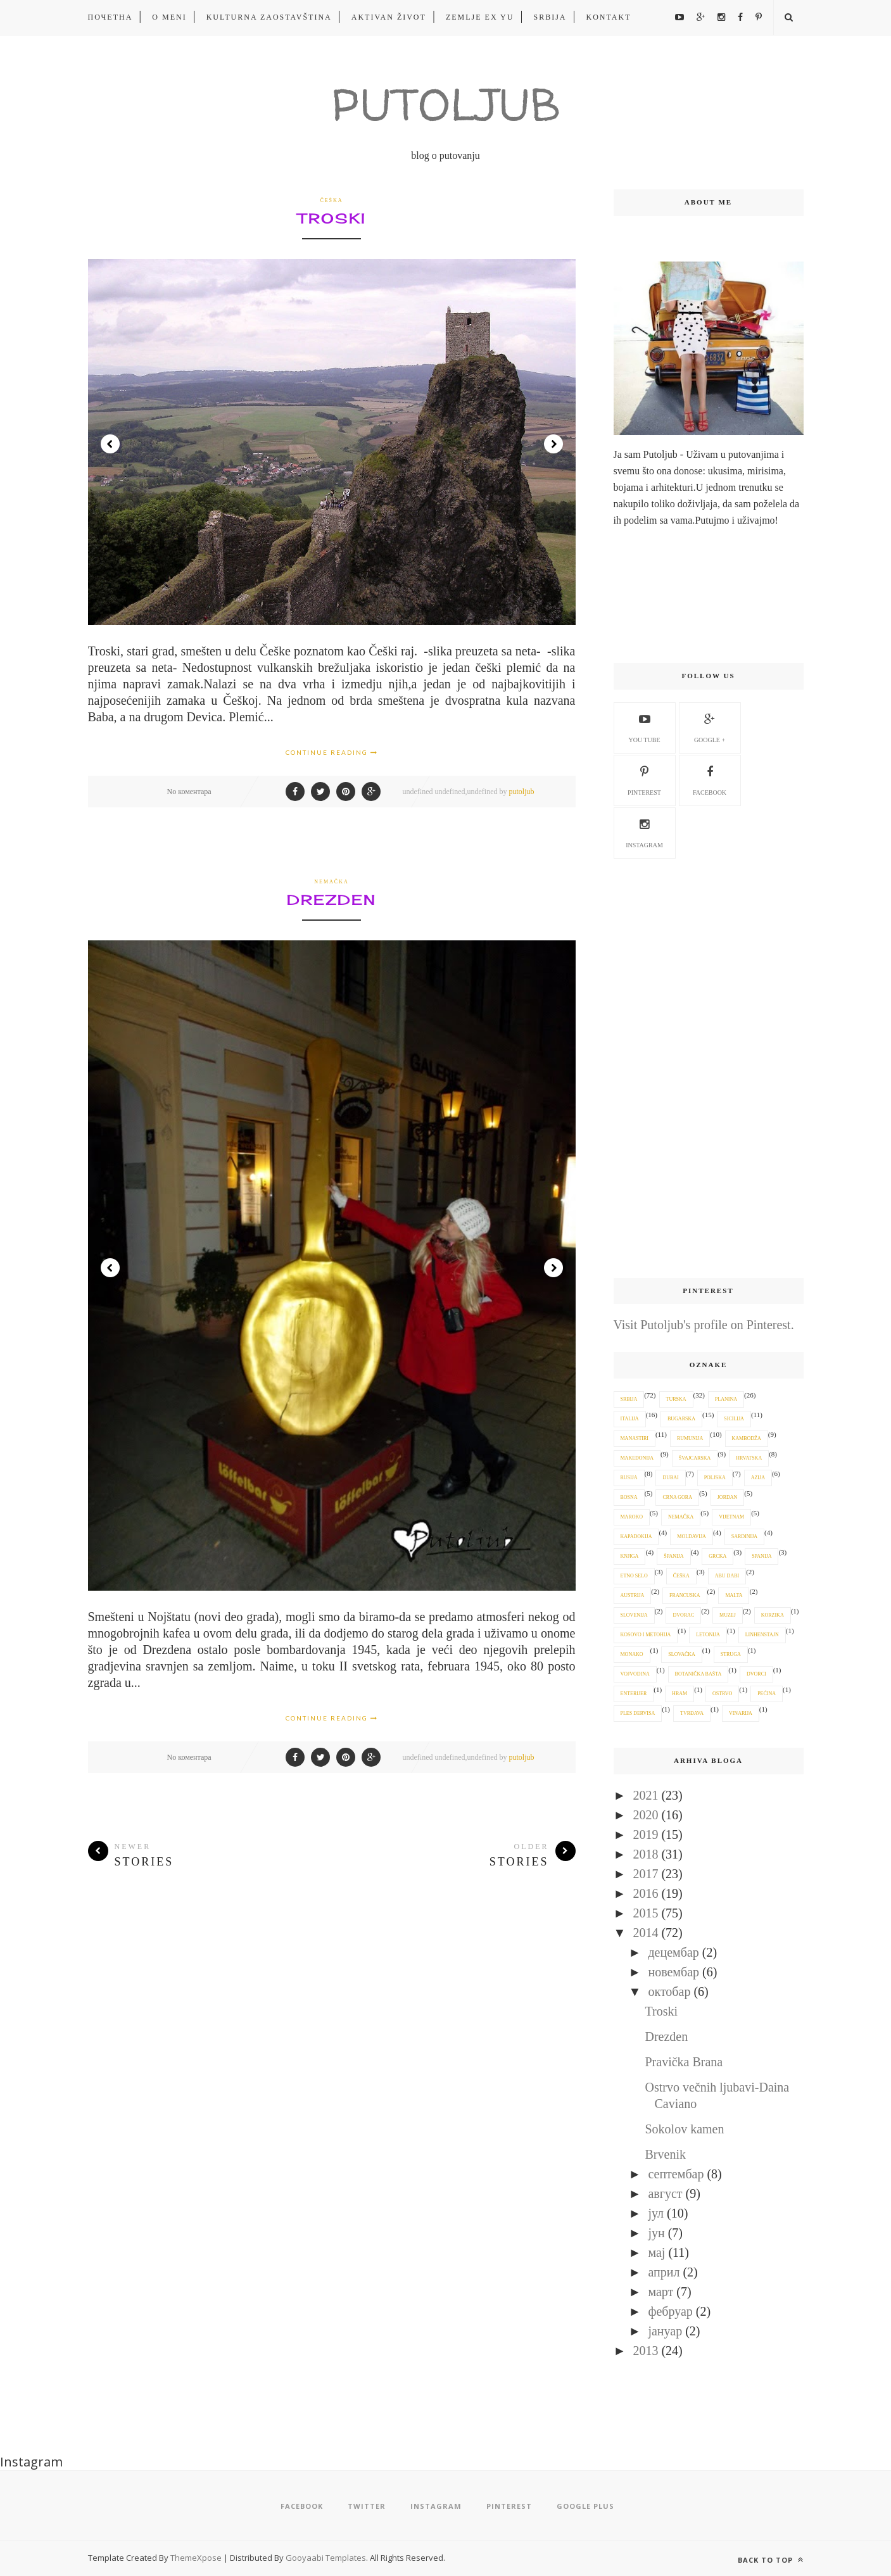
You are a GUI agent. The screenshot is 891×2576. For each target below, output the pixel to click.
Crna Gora (677, 1497)
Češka (331, 200)
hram (679, 1693)
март (660, 2292)
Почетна (110, 17)
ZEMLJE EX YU (480, 17)
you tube (644, 726)
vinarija (740, 1713)
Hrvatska (749, 1458)
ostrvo (722, 1693)
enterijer (634, 1693)
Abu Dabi (727, 1576)
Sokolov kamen (684, 2129)
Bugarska (681, 1419)
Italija (630, 1419)
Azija (758, 1478)
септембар (676, 2174)
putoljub (521, 791)
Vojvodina (635, 1674)
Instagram (644, 831)
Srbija (549, 17)
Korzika (772, 1615)
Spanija (761, 1556)
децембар (673, 1952)
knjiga (630, 1556)
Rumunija (690, 1438)
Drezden (331, 899)
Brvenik (665, 2154)
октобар (669, 1991)
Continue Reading (332, 752)
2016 (645, 1893)
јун (656, 2233)
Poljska (715, 1478)
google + (709, 726)
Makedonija (637, 1458)
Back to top (771, 2560)
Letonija (708, 1635)
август (665, 2193)
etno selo (634, 1576)
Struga (731, 1654)
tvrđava (692, 1713)
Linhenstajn (762, 1635)
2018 (645, 1854)
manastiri (634, 1438)
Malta (733, 1595)
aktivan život (388, 17)
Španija (673, 1556)
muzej (727, 1615)
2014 (645, 1933)
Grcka (717, 1556)
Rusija (629, 1478)
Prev (110, 443)
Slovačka (681, 1654)
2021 (645, 1795)
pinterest (644, 779)
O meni (169, 17)
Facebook (709, 779)
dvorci (756, 1674)
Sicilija (734, 1419)
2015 (645, 1913)
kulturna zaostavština (269, 17)
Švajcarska (695, 1458)
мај (656, 2252)
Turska (676, 1399)
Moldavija (691, 1536)
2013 (645, 2351)
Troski (332, 218)
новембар (673, 1972)
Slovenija (634, 1615)
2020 (645, 1815)
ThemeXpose (197, 2557)
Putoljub (445, 103)
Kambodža (746, 1438)
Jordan (727, 1497)
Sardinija (744, 1536)
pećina (766, 1693)
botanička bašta (698, 1674)
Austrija (633, 1595)
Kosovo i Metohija (646, 1635)
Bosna (629, 1497)
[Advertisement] (709, 1069)
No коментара (189, 791)
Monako (632, 1654)
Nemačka (331, 882)
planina (726, 1399)
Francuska (684, 1595)
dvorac (683, 1615)
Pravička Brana (684, 2062)
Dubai (670, 1478)
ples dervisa (638, 1713)
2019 (645, 1834)
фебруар (670, 2311)
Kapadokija (636, 1536)
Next (553, 443)
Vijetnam (731, 1517)
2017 (645, 1874)
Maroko (632, 1517)
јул (656, 2213)
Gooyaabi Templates (326, 2557)
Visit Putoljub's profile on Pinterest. (704, 1325)
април (663, 2272)
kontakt (608, 17)
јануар (665, 2331)
